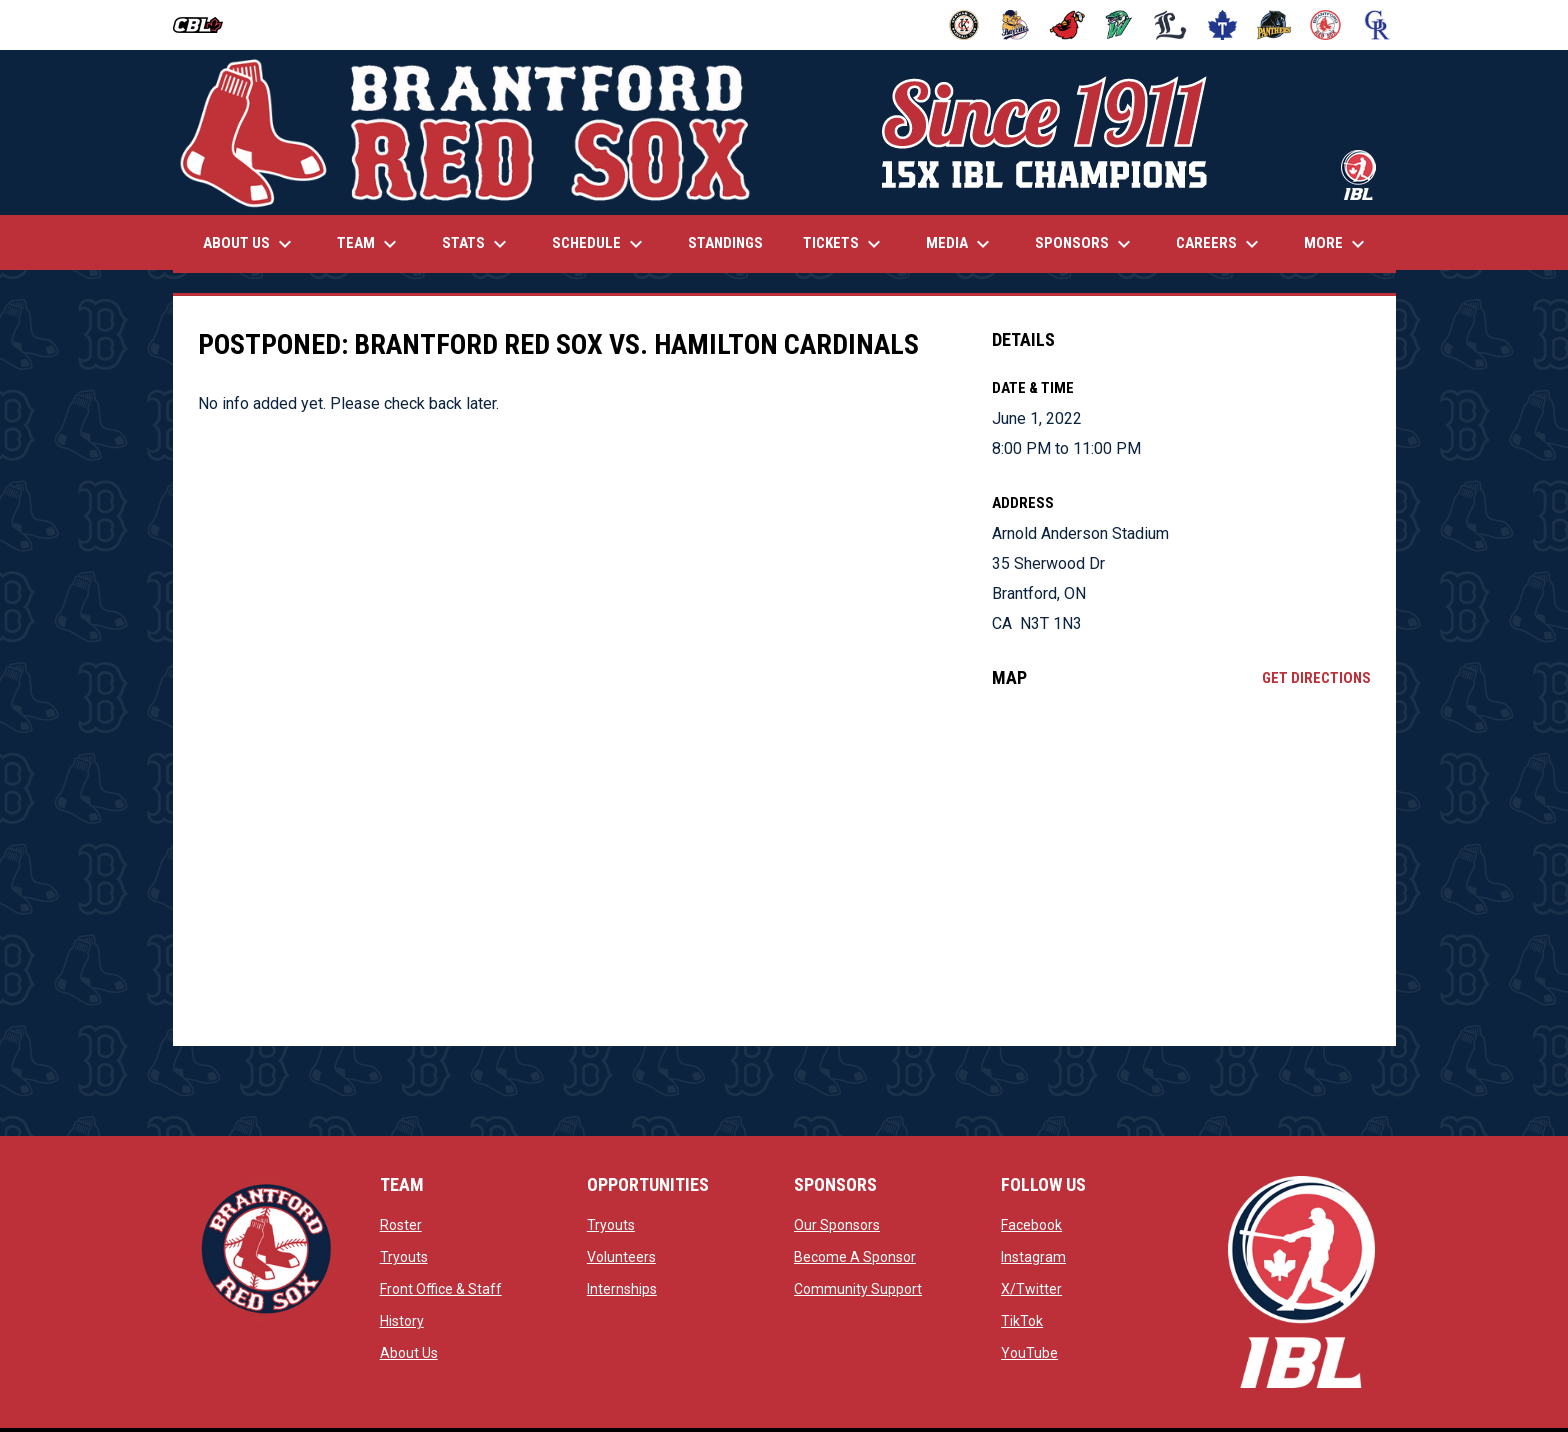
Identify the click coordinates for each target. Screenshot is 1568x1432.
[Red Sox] (1325, 25)
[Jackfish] (1119, 25)
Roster (401, 1225)
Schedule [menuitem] (600, 244)
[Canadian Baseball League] (205, 25)
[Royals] (1377, 25)
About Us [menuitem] (250, 244)
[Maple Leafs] (1222, 25)
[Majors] (1170, 25)
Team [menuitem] (369, 244)
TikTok (1022, 1321)
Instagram (1033, 1257)
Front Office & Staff (441, 1289)
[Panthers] (1274, 25)
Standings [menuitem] (725, 243)
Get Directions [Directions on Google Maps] (1316, 678)
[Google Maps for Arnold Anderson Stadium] (1181, 867)
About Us (409, 1353)
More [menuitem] (1337, 244)
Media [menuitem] (960, 244)
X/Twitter (1031, 1289)
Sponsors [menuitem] (1085, 244)
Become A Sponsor (855, 1257)
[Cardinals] (1067, 25)
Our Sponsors (837, 1225)
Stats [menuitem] (477, 244)
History (402, 1321)
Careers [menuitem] (1220, 244)
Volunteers (621, 1257)
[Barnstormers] (964, 25)
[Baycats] (1015, 25)
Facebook (1031, 1225)
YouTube (1029, 1353)
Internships (622, 1289)
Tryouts (404, 1257)
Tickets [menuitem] (844, 244)
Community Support (858, 1289)
